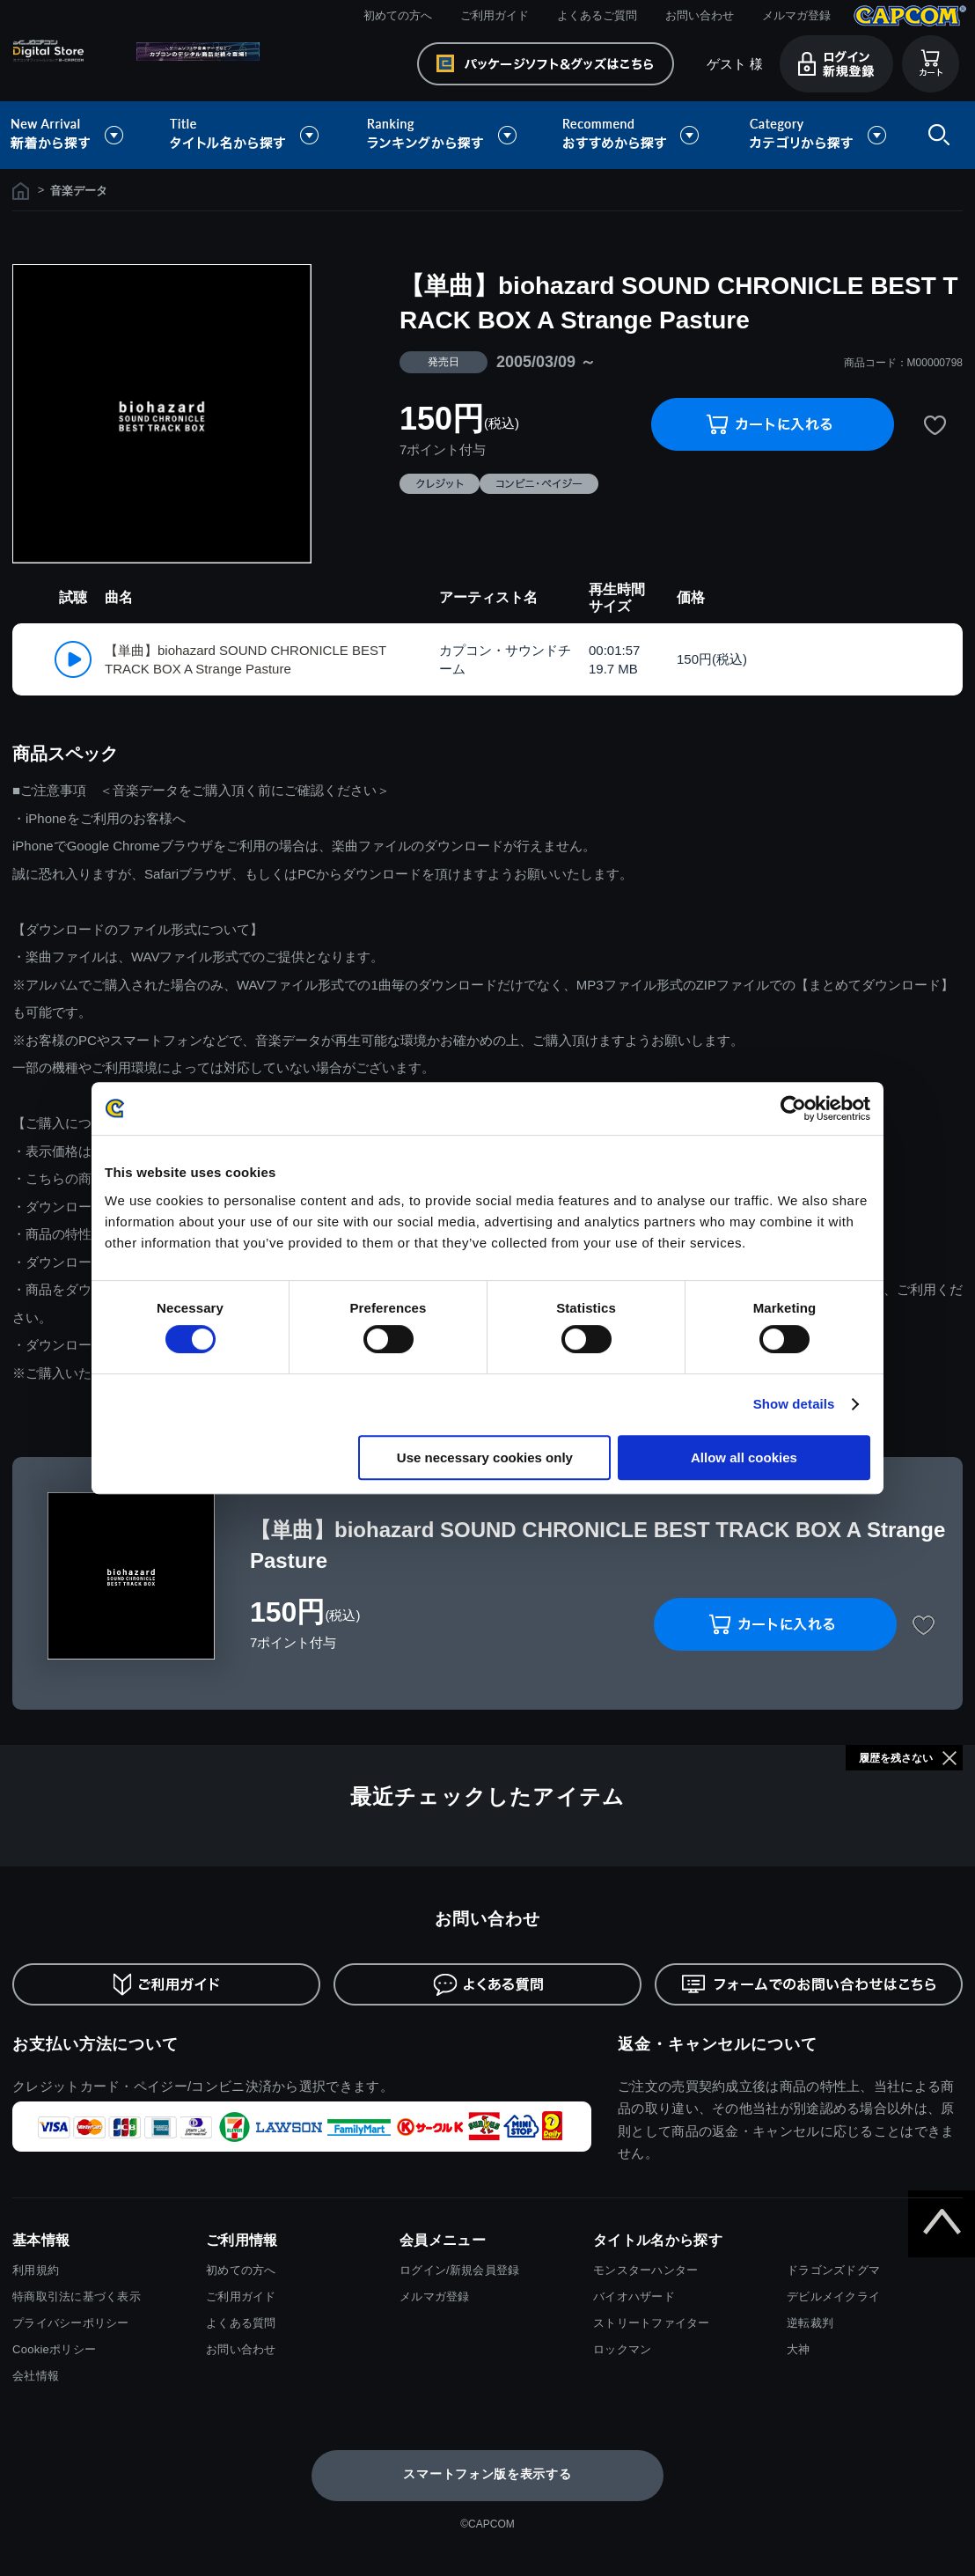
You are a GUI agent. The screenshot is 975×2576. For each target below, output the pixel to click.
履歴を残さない (896, 1758)
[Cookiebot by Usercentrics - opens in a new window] (793, 1108)
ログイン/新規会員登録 (459, 2270)
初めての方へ (397, 15)
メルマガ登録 (796, 15)
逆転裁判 (810, 2322)
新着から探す (79, 135)
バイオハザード (634, 2296)
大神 (798, 2349)
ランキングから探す (443, 135)
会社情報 (35, 2375)
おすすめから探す (633, 135)
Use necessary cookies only (485, 1457)
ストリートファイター (651, 2322)
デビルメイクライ (833, 2296)
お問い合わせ (699, 15)
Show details (794, 1403)
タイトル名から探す (246, 135)
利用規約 (35, 2270)
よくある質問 (241, 2322)
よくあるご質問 (597, 15)
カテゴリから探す (817, 135)
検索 (935, 135)
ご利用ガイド (494, 15)
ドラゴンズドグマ (833, 2270)
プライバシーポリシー (70, 2322)
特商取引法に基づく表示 (76, 2296)
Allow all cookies (744, 1457)
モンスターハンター (645, 2270)
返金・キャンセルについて (717, 2044)
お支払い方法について (95, 2044)
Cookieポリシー (54, 2349)
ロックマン (622, 2349)
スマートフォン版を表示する (487, 2474)
